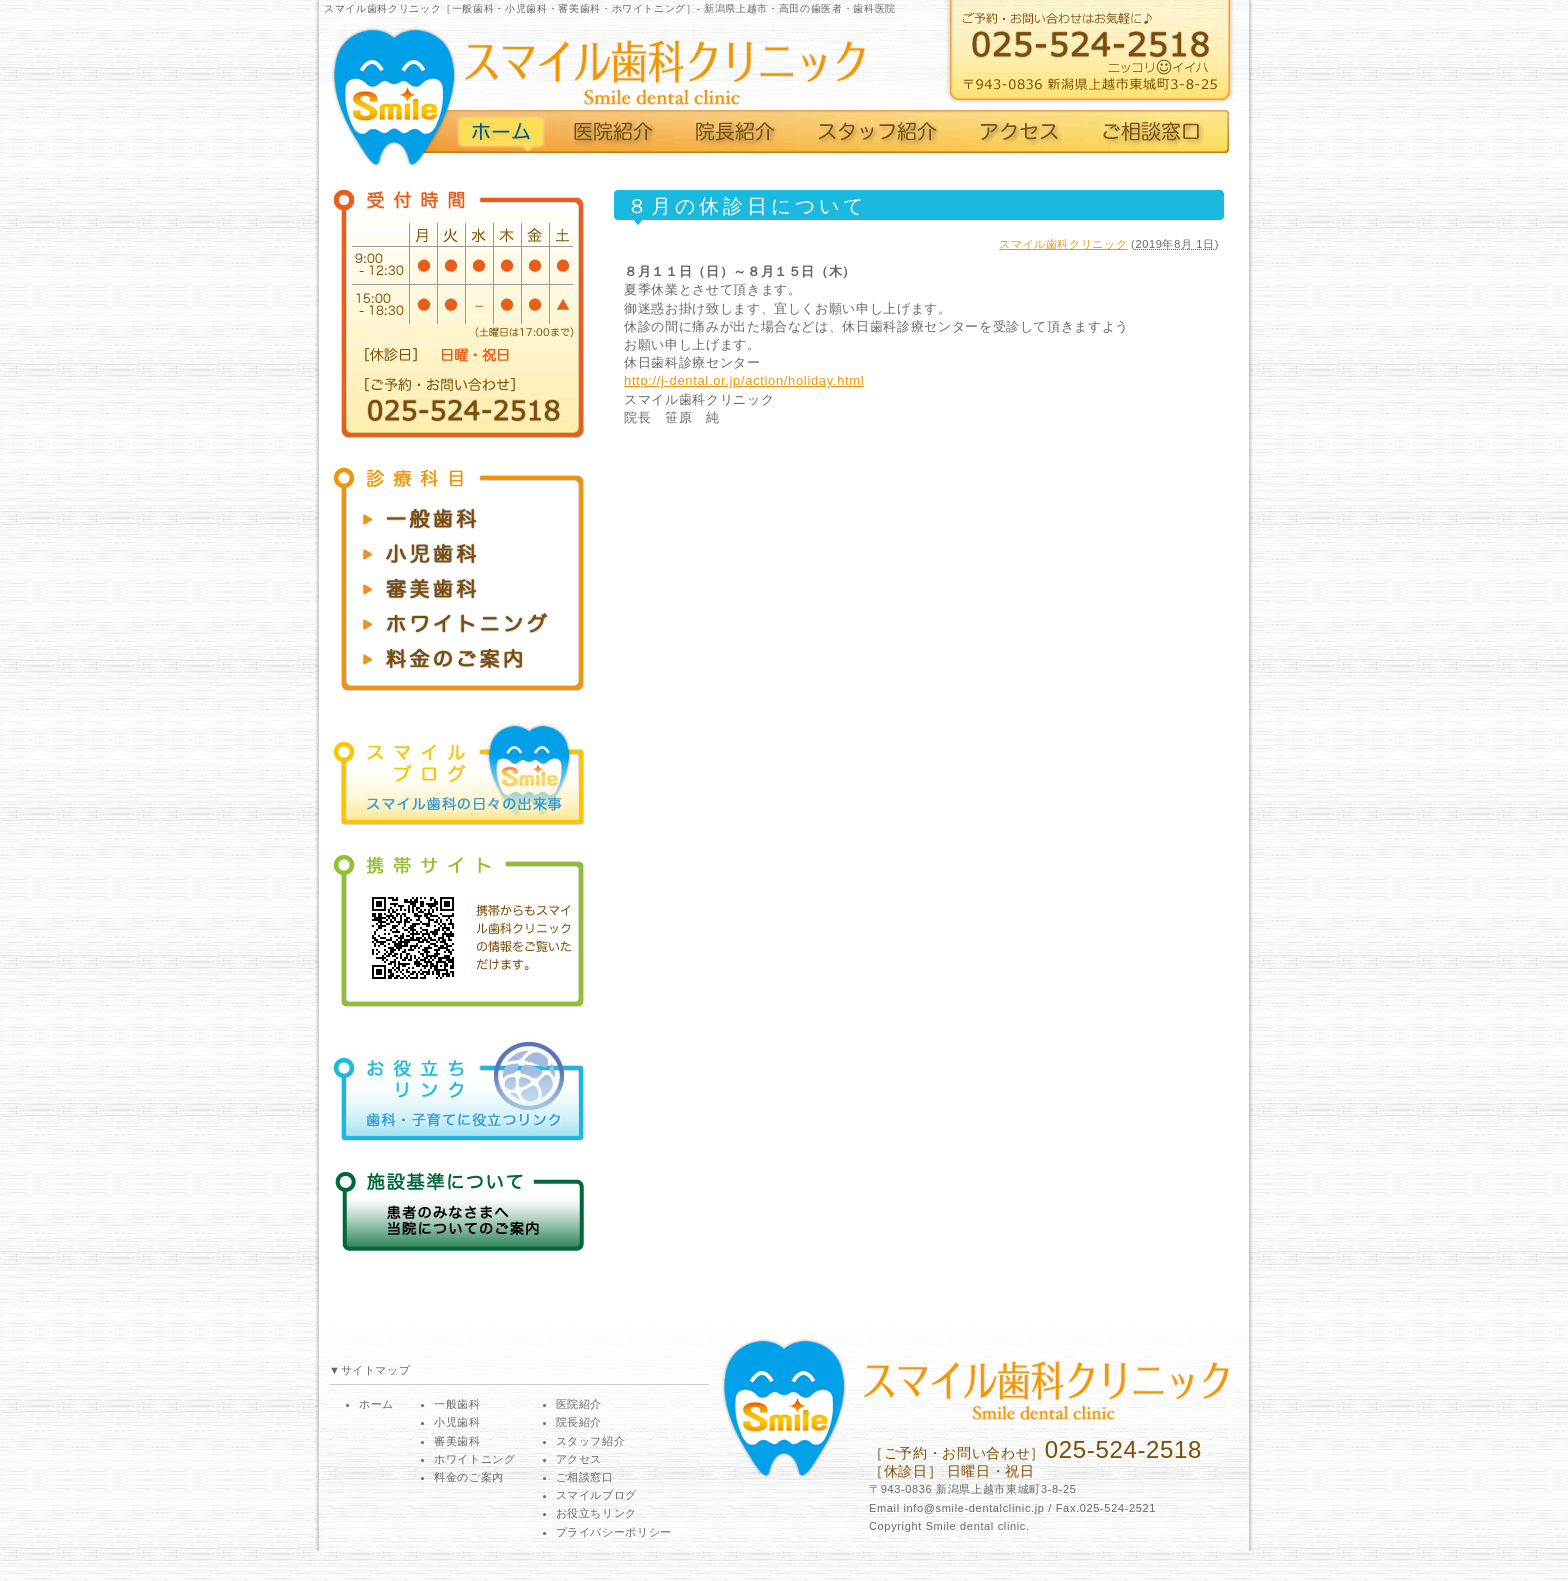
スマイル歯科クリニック (1063, 244)
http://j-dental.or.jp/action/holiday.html (744, 380)
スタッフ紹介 (591, 1441)
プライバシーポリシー (614, 1532)
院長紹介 (579, 1422)
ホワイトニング (475, 1459)
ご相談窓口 (585, 1477)
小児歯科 (457, 1422)
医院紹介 (579, 1404)
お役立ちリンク (597, 1513)
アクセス (579, 1459)
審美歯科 (457, 1441)
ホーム (376, 1404)
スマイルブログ (597, 1495)
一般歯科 (457, 1404)
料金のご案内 (469, 1477)
